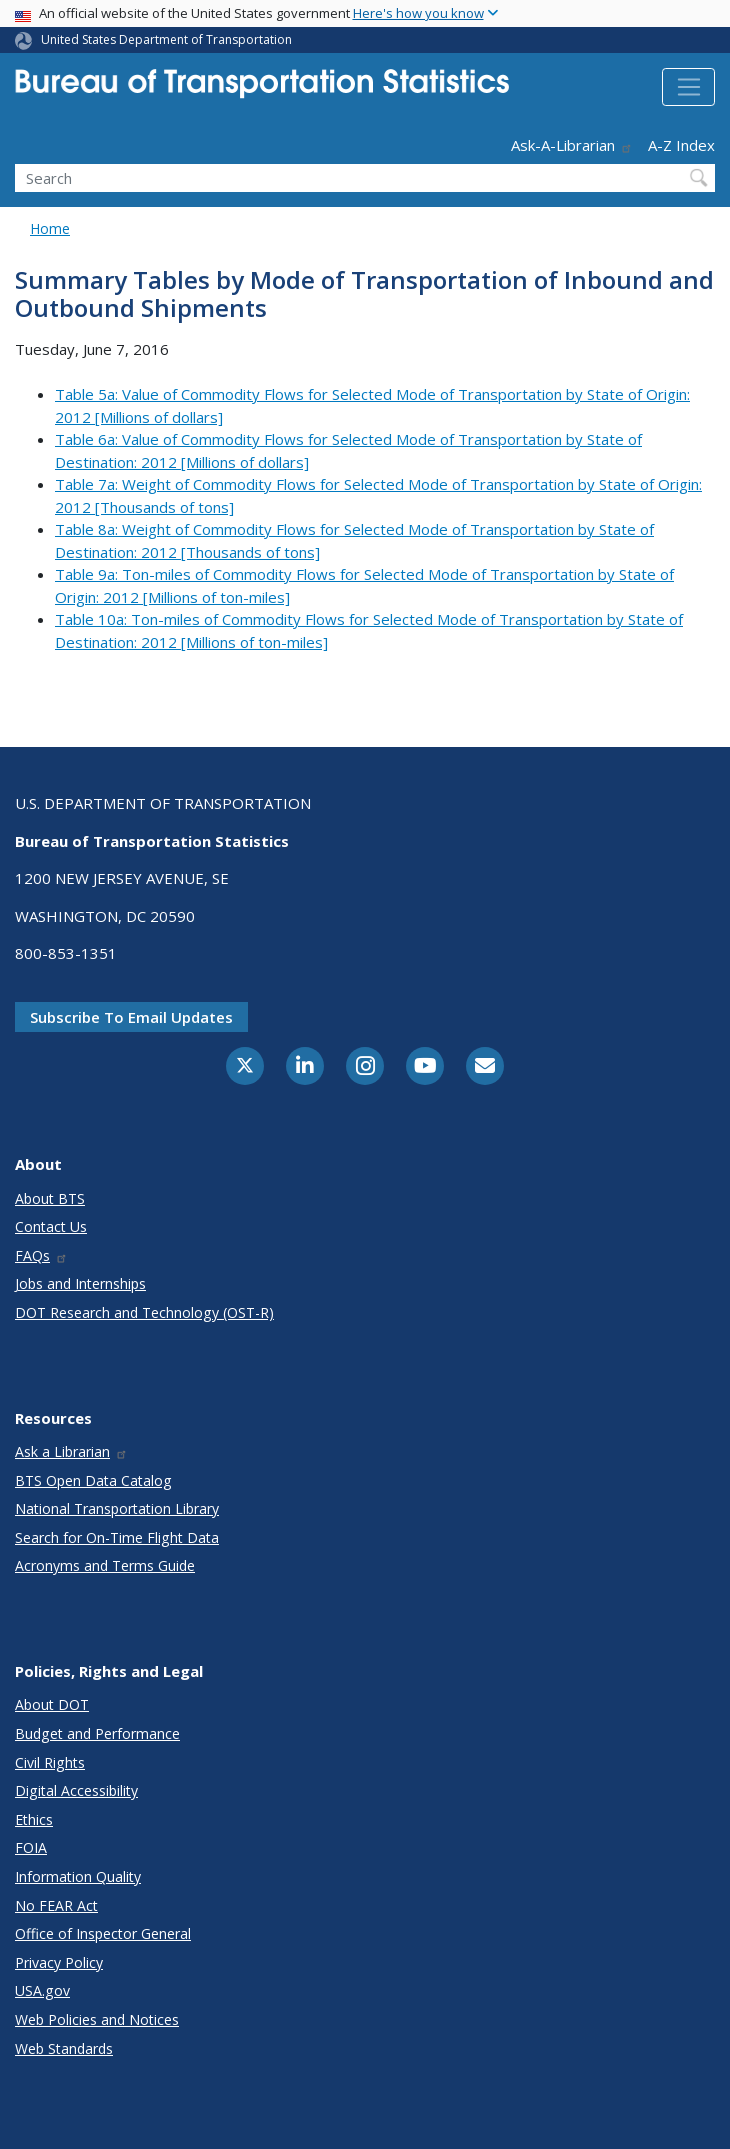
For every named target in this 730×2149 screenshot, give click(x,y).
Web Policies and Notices (97, 2019)
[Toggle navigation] (688, 87)
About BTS (50, 1198)
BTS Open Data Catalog (93, 1480)
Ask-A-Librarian (572, 145)
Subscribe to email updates (131, 1017)
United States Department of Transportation (166, 39)
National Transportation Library (117, 1508)
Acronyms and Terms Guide (105, 1565)
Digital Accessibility (76, 1790)
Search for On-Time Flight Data (117, 1537)
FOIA (31, 1847)
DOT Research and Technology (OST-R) (144, 1312)
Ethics (34, 1819)
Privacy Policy (59, 1962)
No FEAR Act (56, 1905)
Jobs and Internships (80, 1283)
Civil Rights (50, 1762)
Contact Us (51, 1226)
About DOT (52, 1704)
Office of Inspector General (103, 1933)
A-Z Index (681, 145)
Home (50, 228)
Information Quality (78, 1876)
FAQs (41, 1255)
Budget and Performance (97, 1733)
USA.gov (42, 1990)
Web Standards (64, 2048)
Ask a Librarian (71, 1451)
